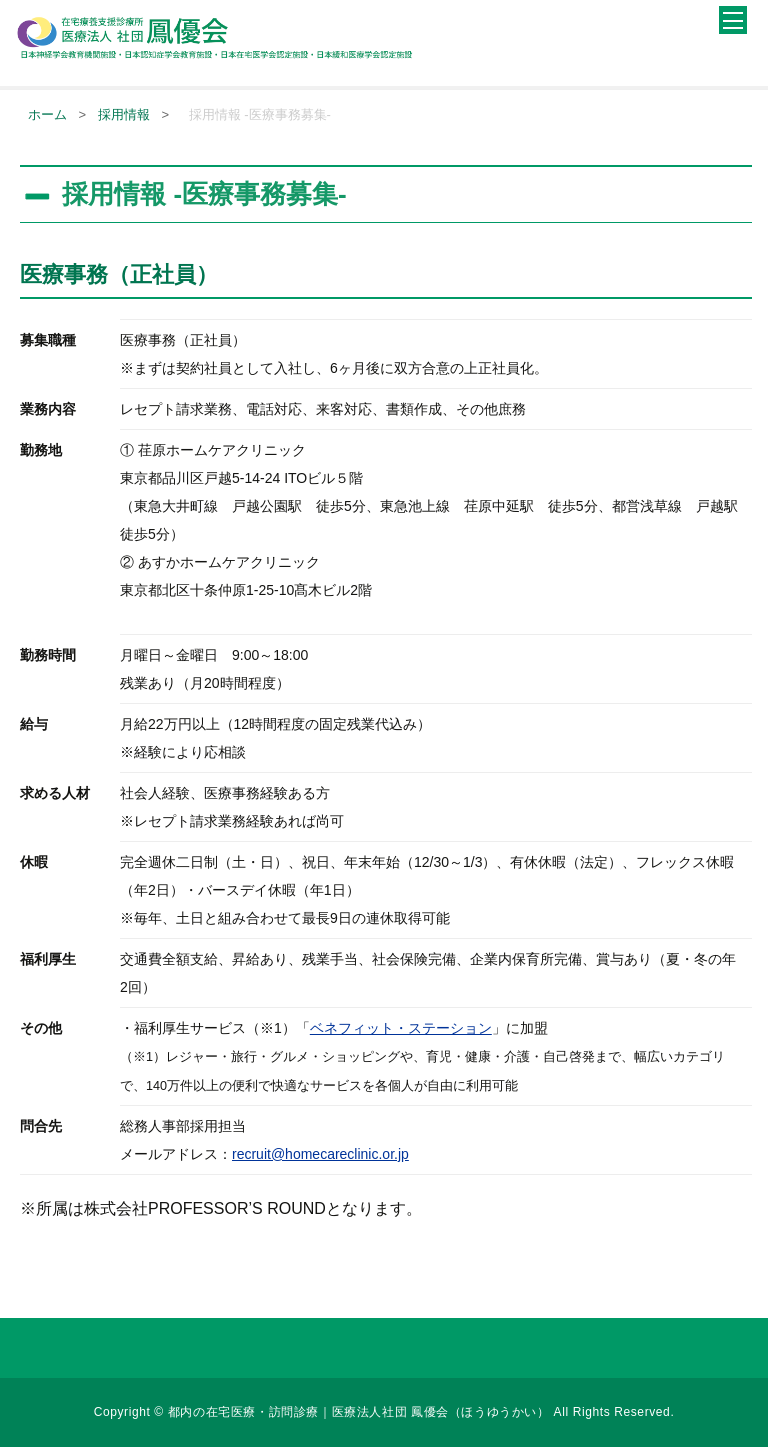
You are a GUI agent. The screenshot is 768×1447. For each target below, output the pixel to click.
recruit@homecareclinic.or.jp (320, 1154)
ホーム (47, 114)
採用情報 (124, 114)
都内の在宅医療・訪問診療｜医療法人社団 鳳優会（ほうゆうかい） (361, 1412)
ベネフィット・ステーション (401, 1028)
